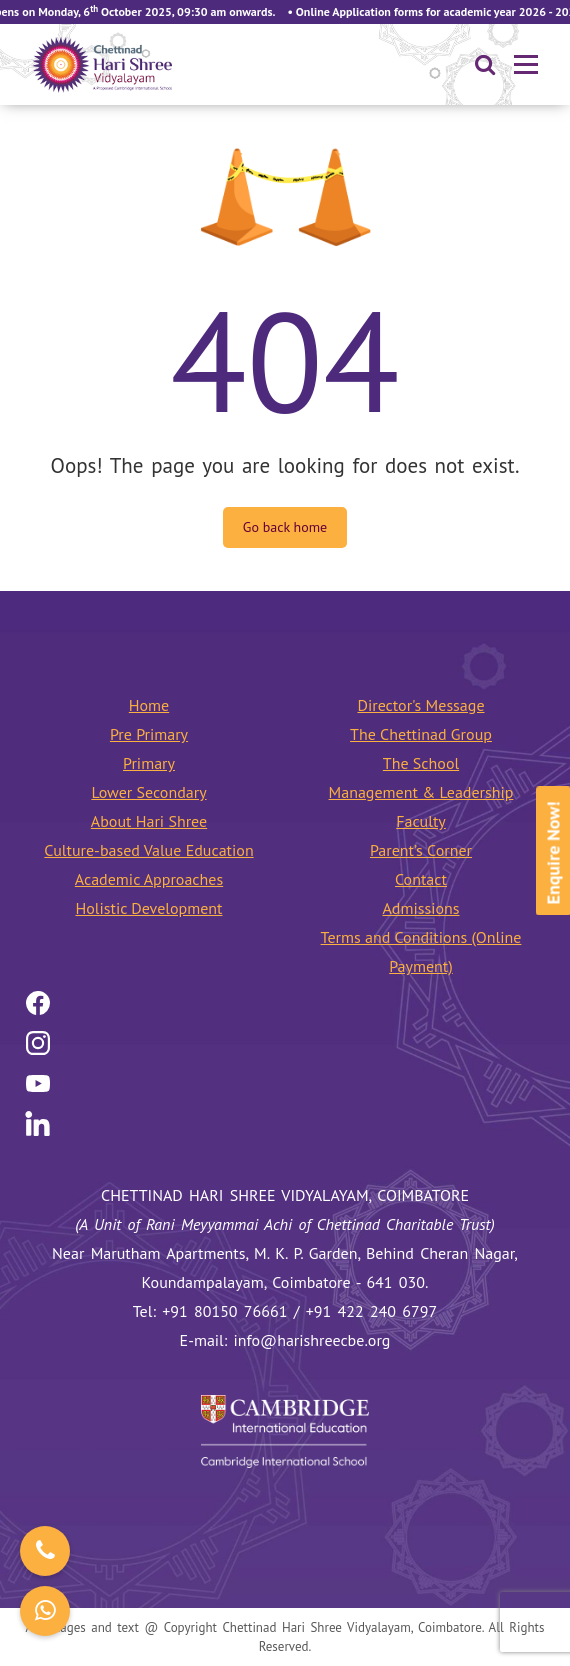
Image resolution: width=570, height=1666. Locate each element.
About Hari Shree (149, 821)
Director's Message (420, 705)
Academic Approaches (149, 879)
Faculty (421, 821)
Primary (149, 763)
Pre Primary (149, 734)
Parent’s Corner (421, 850)
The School (421, 763)
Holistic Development (149, 908)
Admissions (420, 908)
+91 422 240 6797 (372, 1311)
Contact (421, 879)
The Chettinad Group (421, 734)
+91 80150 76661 (224, 1311)
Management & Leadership (421, 792)
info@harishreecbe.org (312, 1340)
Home (149, 705)
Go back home (285, 527)
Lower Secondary (148, 792)
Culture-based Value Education (148, 850)
